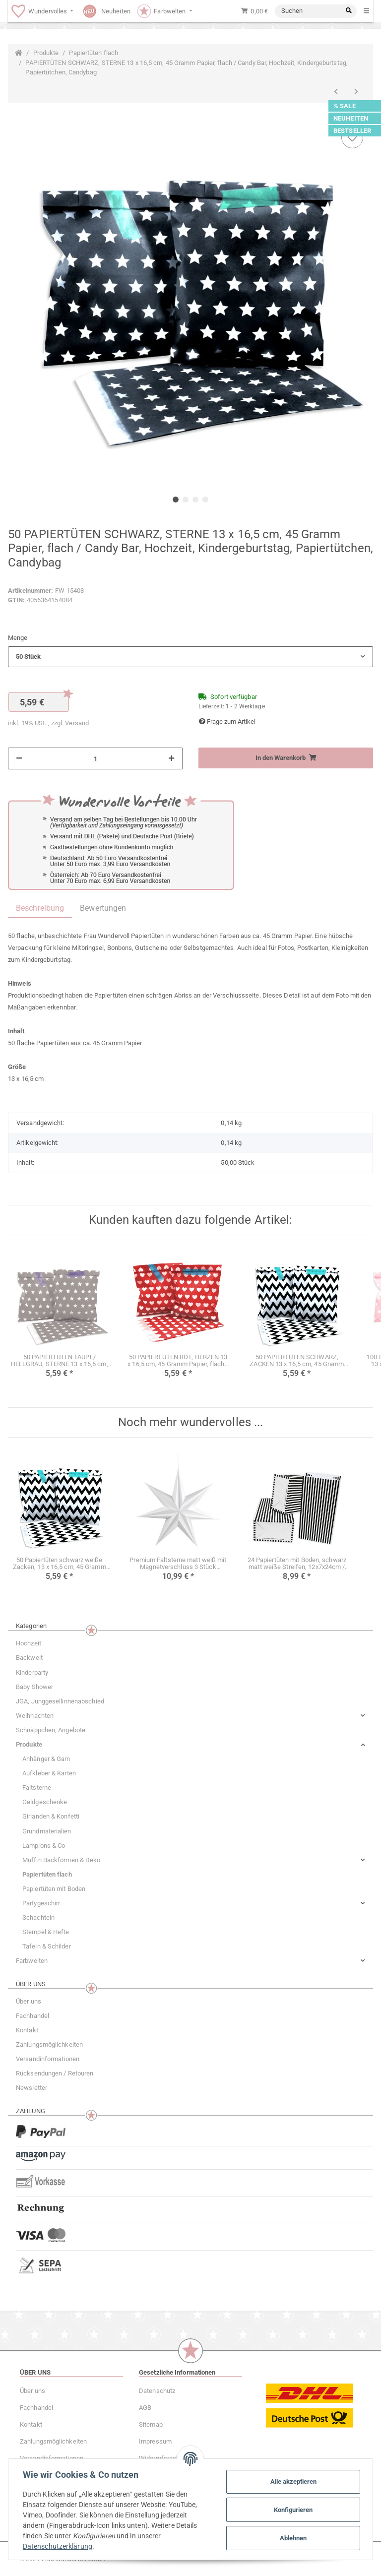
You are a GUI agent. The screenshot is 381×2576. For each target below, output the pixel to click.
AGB (145, 2407)
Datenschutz (157, 2390)
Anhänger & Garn (46, 1758)
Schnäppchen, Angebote (50, 1730)
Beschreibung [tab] (40, 908)
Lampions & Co (43, 1845)
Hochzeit (28, 1643)
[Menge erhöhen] (171, 758)
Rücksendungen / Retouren (54, 2073)
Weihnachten (35, 1715)
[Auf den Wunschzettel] (352, 137)
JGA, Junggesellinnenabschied (60, 1701)
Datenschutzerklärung (59, 2546)
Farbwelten (32, 1960)
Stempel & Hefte (45, 1932)
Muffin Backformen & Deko (61, 1860)
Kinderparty (32, 1672)
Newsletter (31, 2087)
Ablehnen (291, 2538)
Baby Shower (34, 1687)
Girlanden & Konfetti (50, 1816)
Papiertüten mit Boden (53, 1888)
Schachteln (38, 1917)
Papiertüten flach (47, 1874)
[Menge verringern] (19, 758)
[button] (190, 656)
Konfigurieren (291, 2509)
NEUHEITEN (350, 118)
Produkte (29, 1744)
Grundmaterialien (46, 1831)
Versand (77, 723)
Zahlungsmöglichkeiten (49, 2044)
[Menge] (95, 758)
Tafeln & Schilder (46, 1946)
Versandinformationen (47, 2059)
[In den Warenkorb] (285, 758)
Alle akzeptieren (292, 2481)
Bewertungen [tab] (103, 908)
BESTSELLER (352, 130)
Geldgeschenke (44, 1802)
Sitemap (151, 2424)
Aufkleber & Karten (49, 1773)
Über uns (28, 2001)
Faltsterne (36, 1787)
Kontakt (27, 2030)
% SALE (344, 106)
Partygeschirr (41, 1903)
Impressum (155, 2441)
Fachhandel (32, 2015)
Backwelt (29, 1657)
